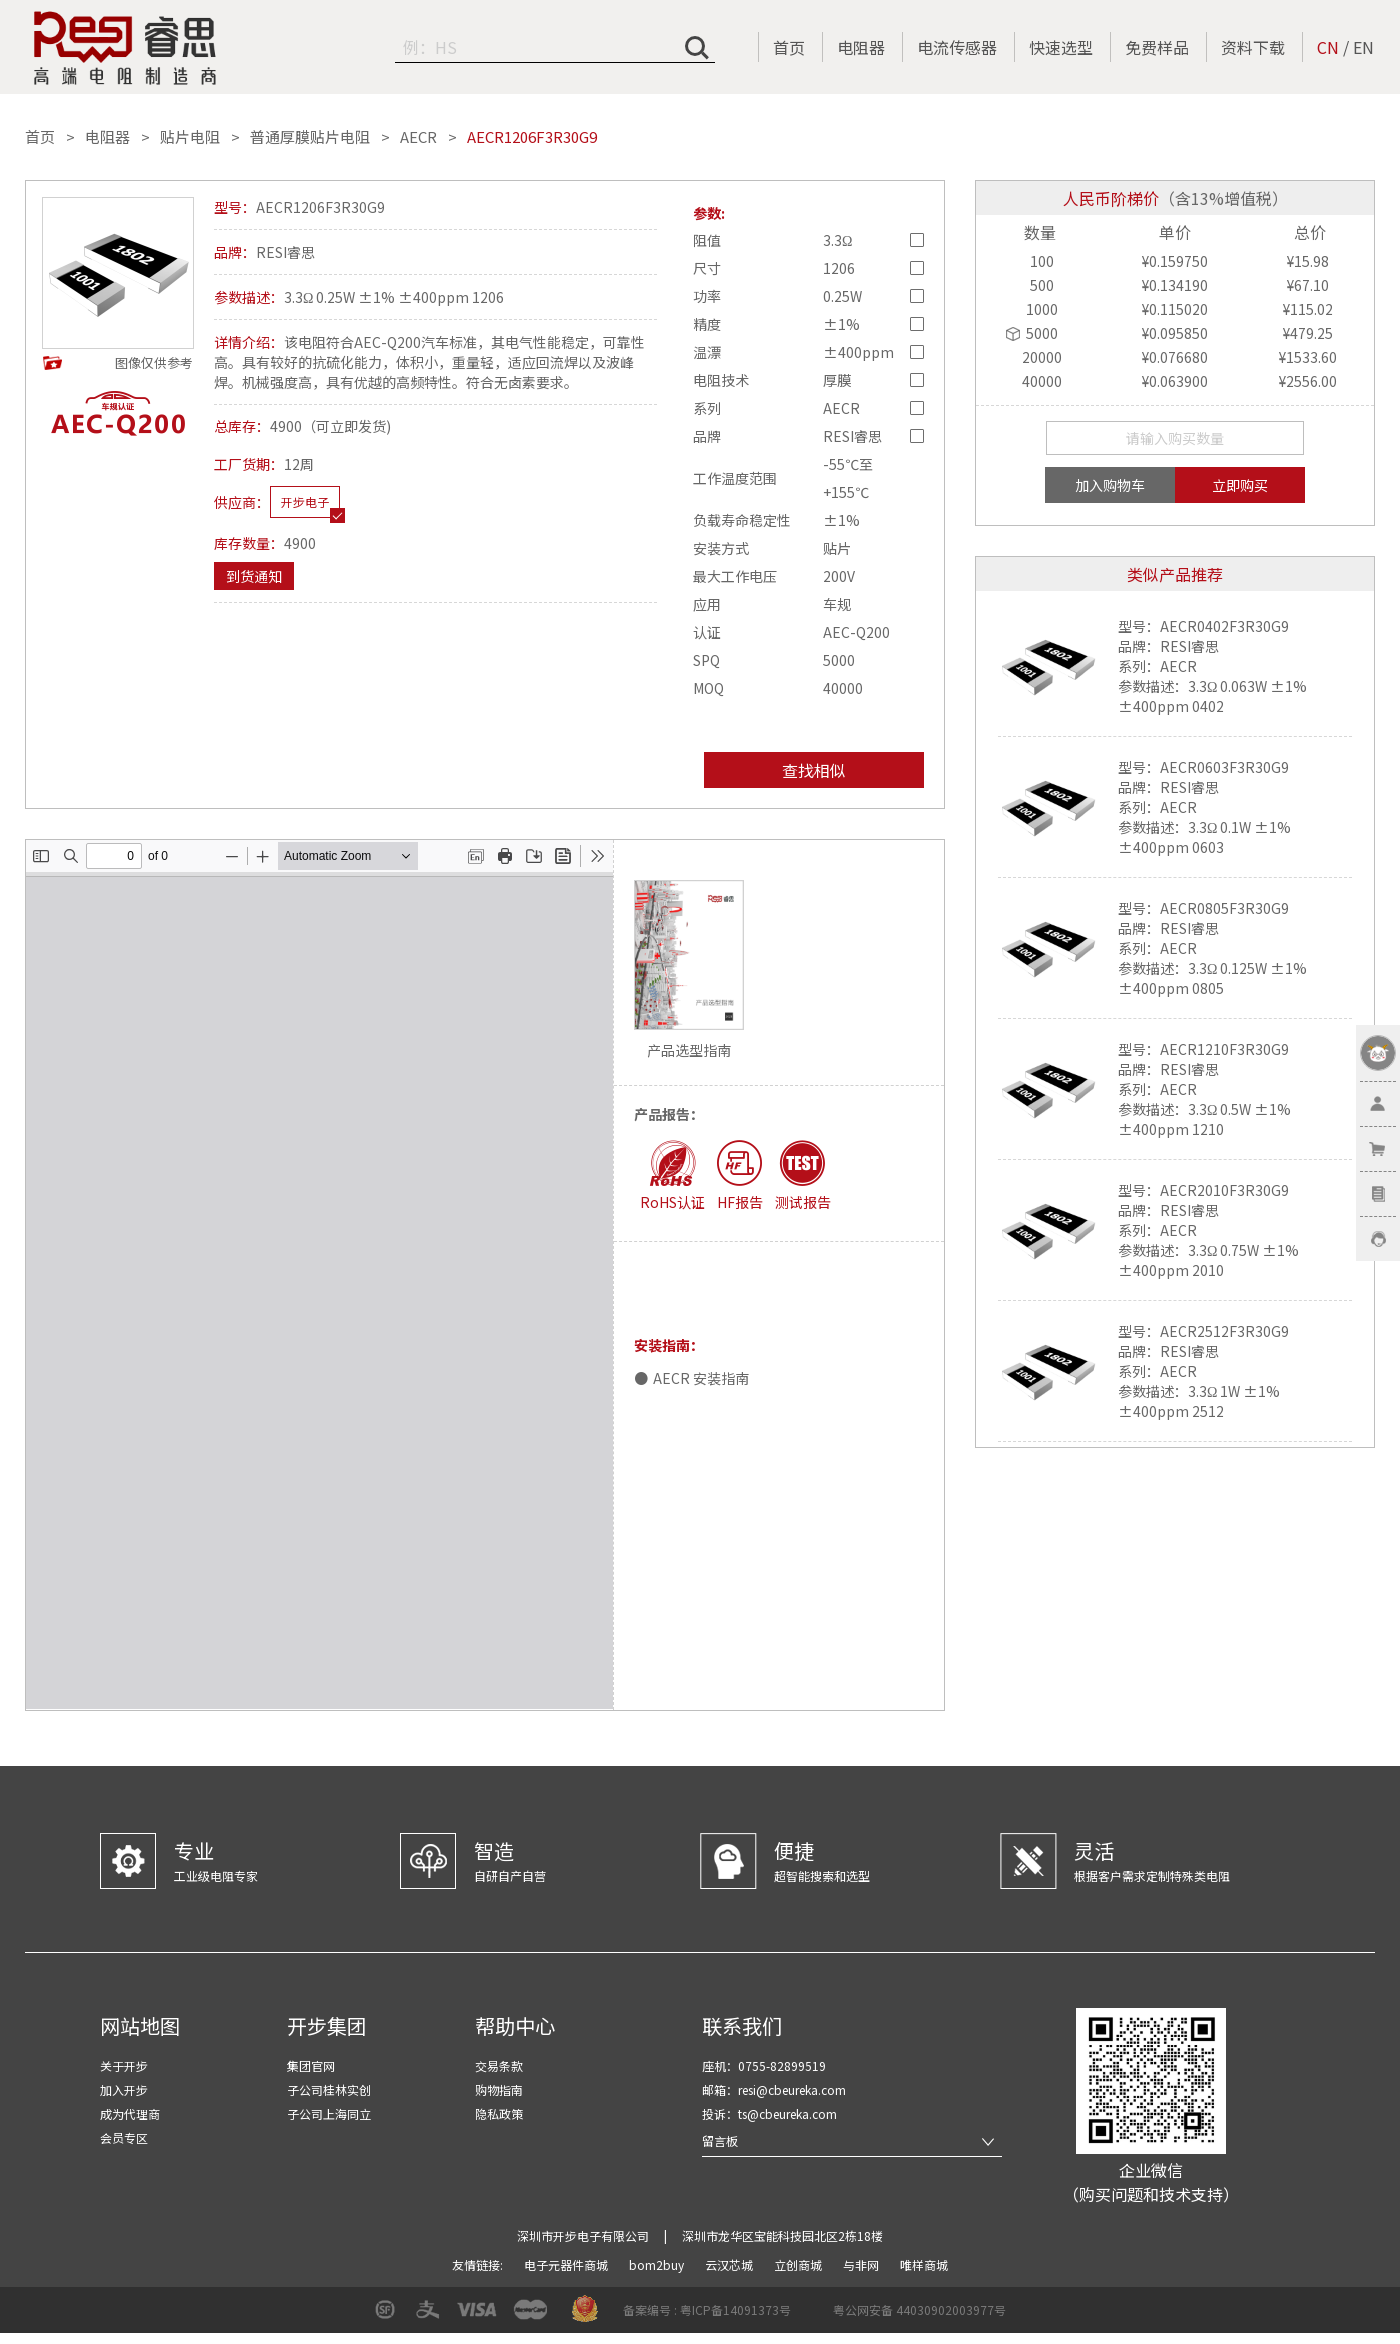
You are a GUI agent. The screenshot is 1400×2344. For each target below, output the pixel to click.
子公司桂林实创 (329, 2089)
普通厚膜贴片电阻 (310, 137)
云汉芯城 (730, 2264)
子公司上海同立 (329, 2113)
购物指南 (499, 2089)
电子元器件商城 (567, 2264)
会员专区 (124, 2137)
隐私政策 (499, 2113)
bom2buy (658, 2264)
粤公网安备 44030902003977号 (919, 2309)
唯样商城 (924, 2264)
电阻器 (861, 47)
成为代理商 (130, 2113)
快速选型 (1061, 47)
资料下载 (1253, 47)
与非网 (862, 2264)
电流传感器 (957, 47)
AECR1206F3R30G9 (532, 137)
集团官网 (311, 2065)
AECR (418, 137)
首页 (789, 47)
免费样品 (1157, 47)
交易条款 (499, 2065)
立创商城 (799, 2264)
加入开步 (124, 2089)
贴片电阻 (190, 137)
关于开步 (124, 2065)
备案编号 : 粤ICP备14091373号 (707, 2309)
